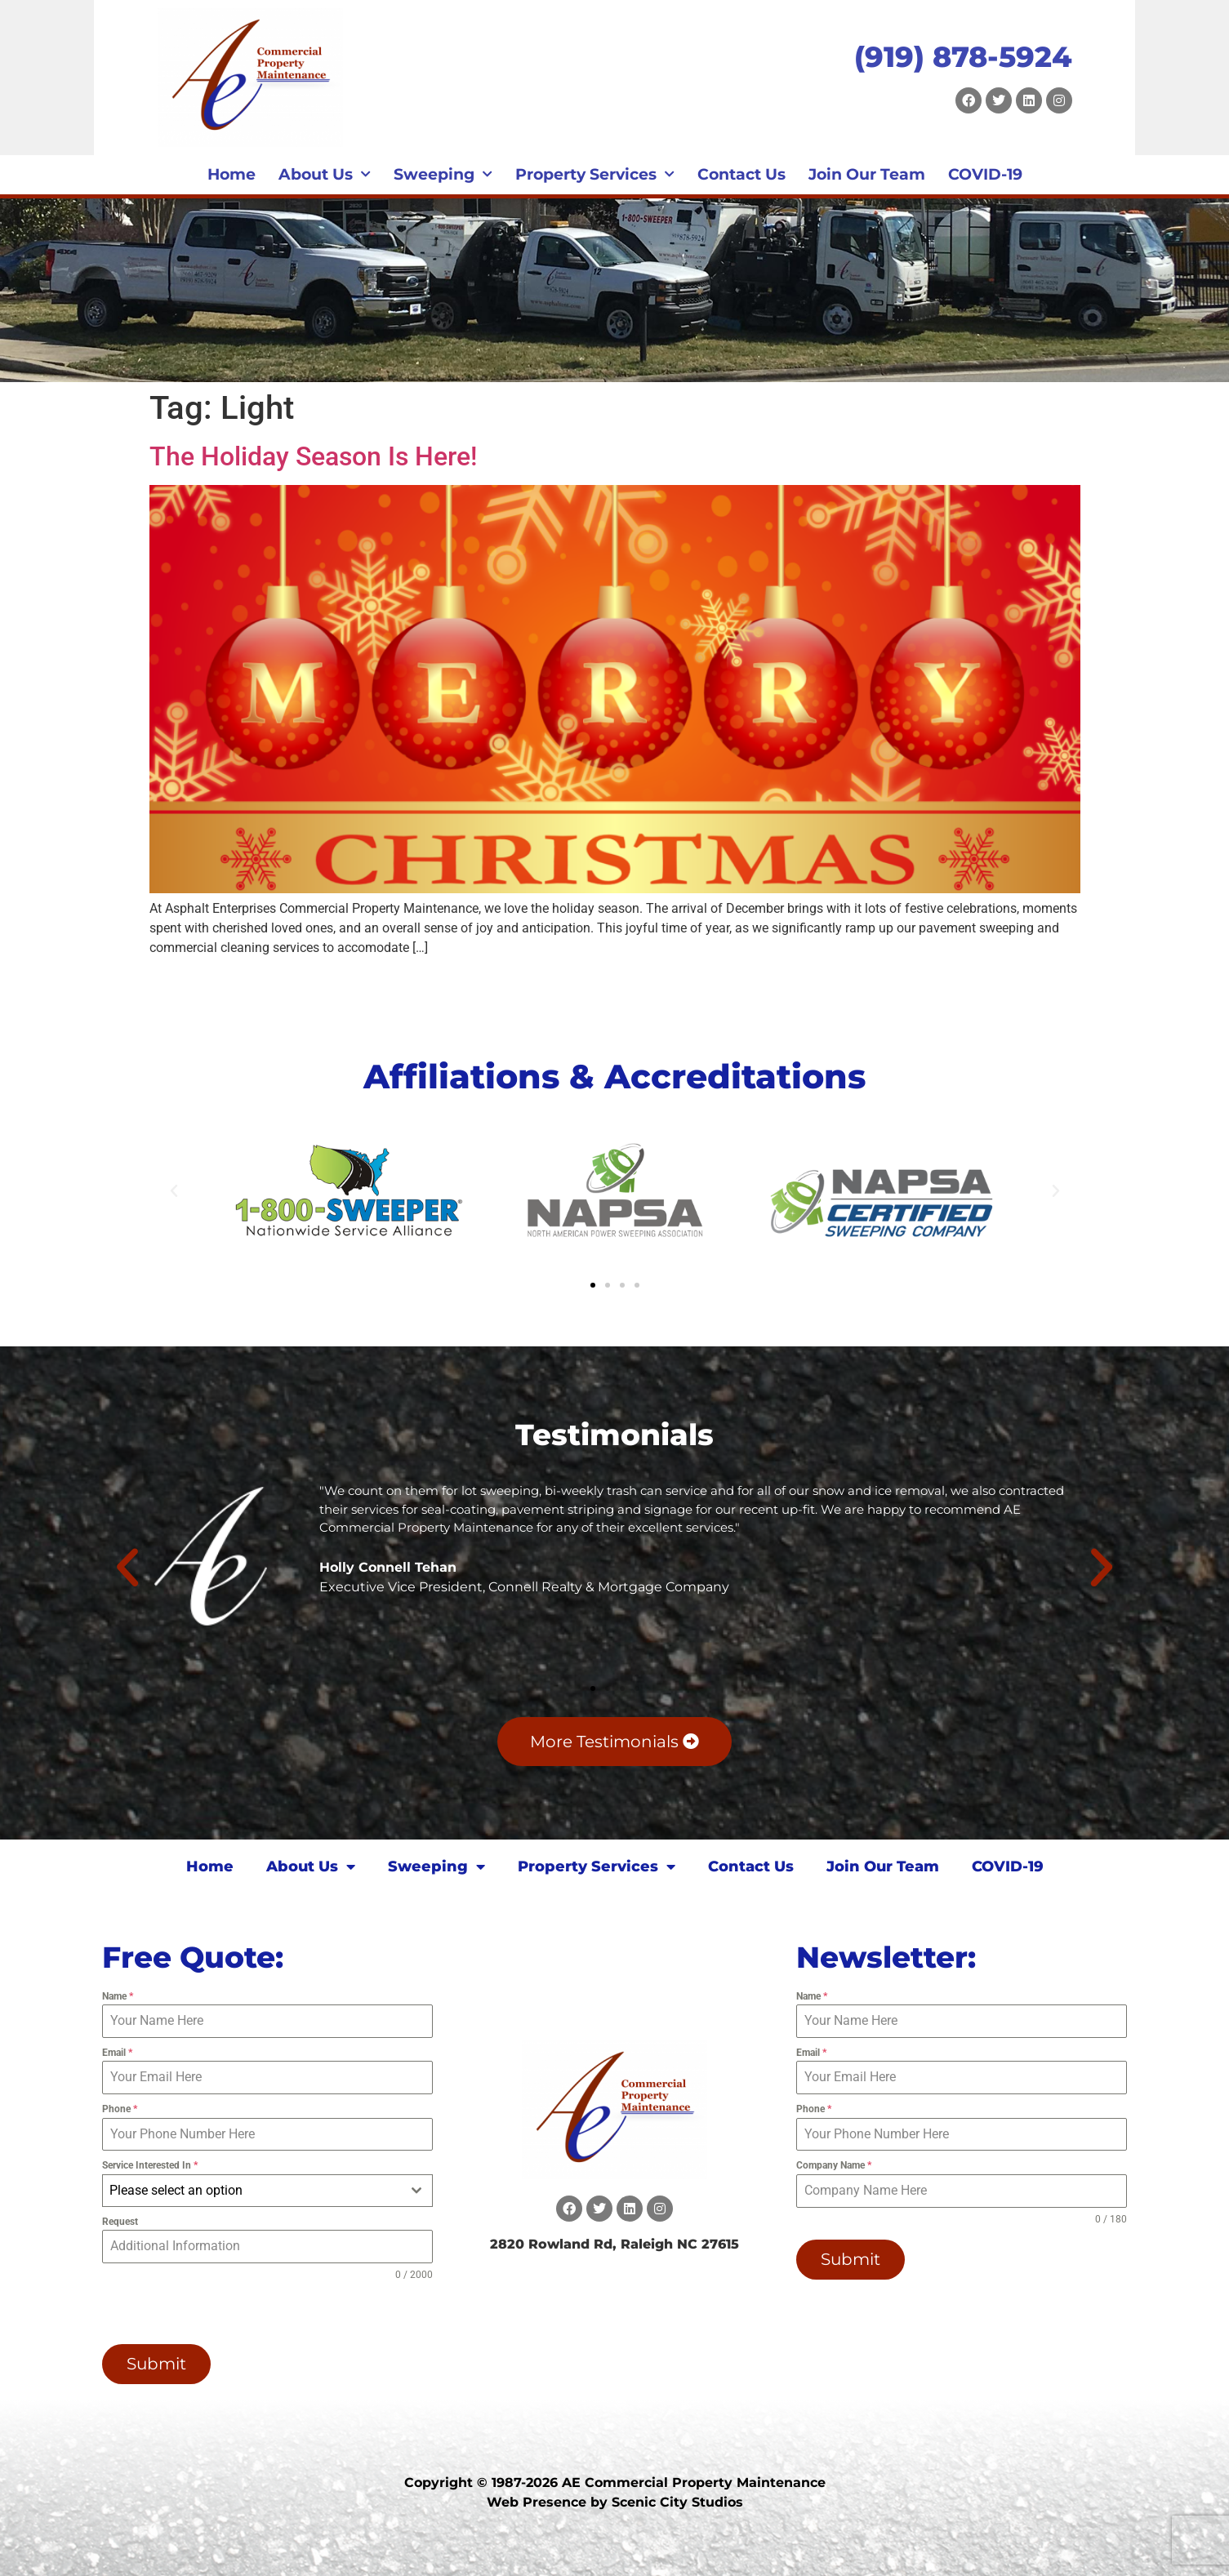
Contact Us (741, 174)
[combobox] (267, 2190)
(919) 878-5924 (963, 56)
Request (120, 2221)
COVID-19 (985, 174)
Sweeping (443, 174)
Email (117, 2052)
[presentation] (206, 2313)
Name (117, 1996)
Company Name (833, 2165)
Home (231, 174)
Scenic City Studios (677, 2501)
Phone (119, 2109)
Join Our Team (866, 174)
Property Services (595, 174)
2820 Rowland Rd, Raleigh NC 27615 (614, 2244)
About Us (324, 174)
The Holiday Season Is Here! (313, 456)
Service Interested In (150, 2165)
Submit (156, 2364)
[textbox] (252, 2190)
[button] (174, 1191)
